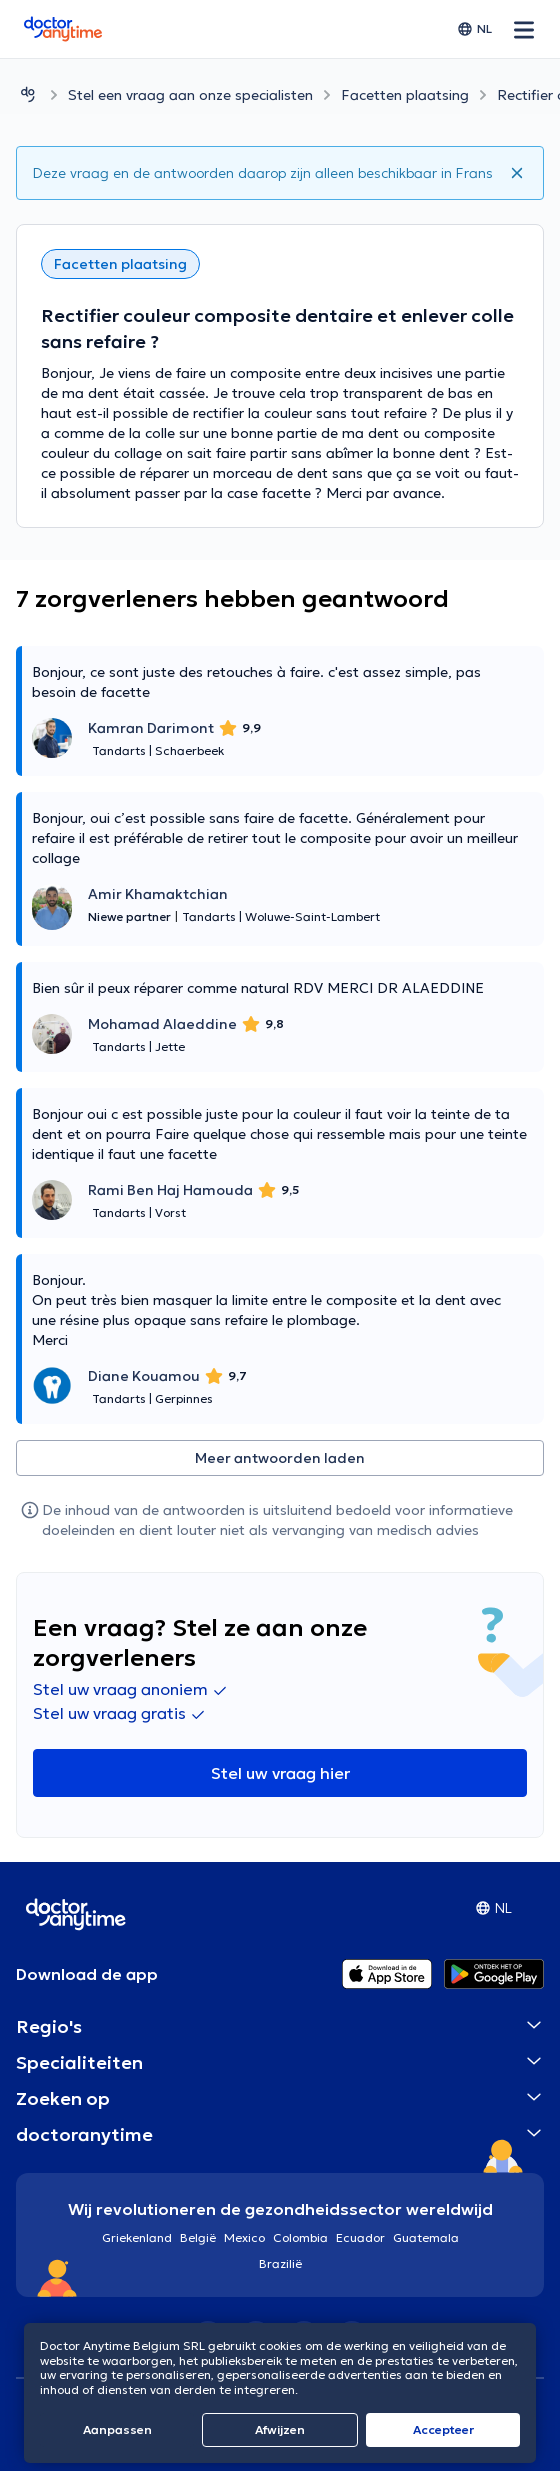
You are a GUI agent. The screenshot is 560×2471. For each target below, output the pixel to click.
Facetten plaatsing (405, 95)
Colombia (300, 2237)
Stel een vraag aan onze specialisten (190, 95)
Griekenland (137, 2237)
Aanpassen (117, 2429)
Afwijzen (280, 2429)
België (198, 2237)
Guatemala (426, 2237)
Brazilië (280, 2263)
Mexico (244, 2237)
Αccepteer (443, 2429)
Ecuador (360, 2237)
